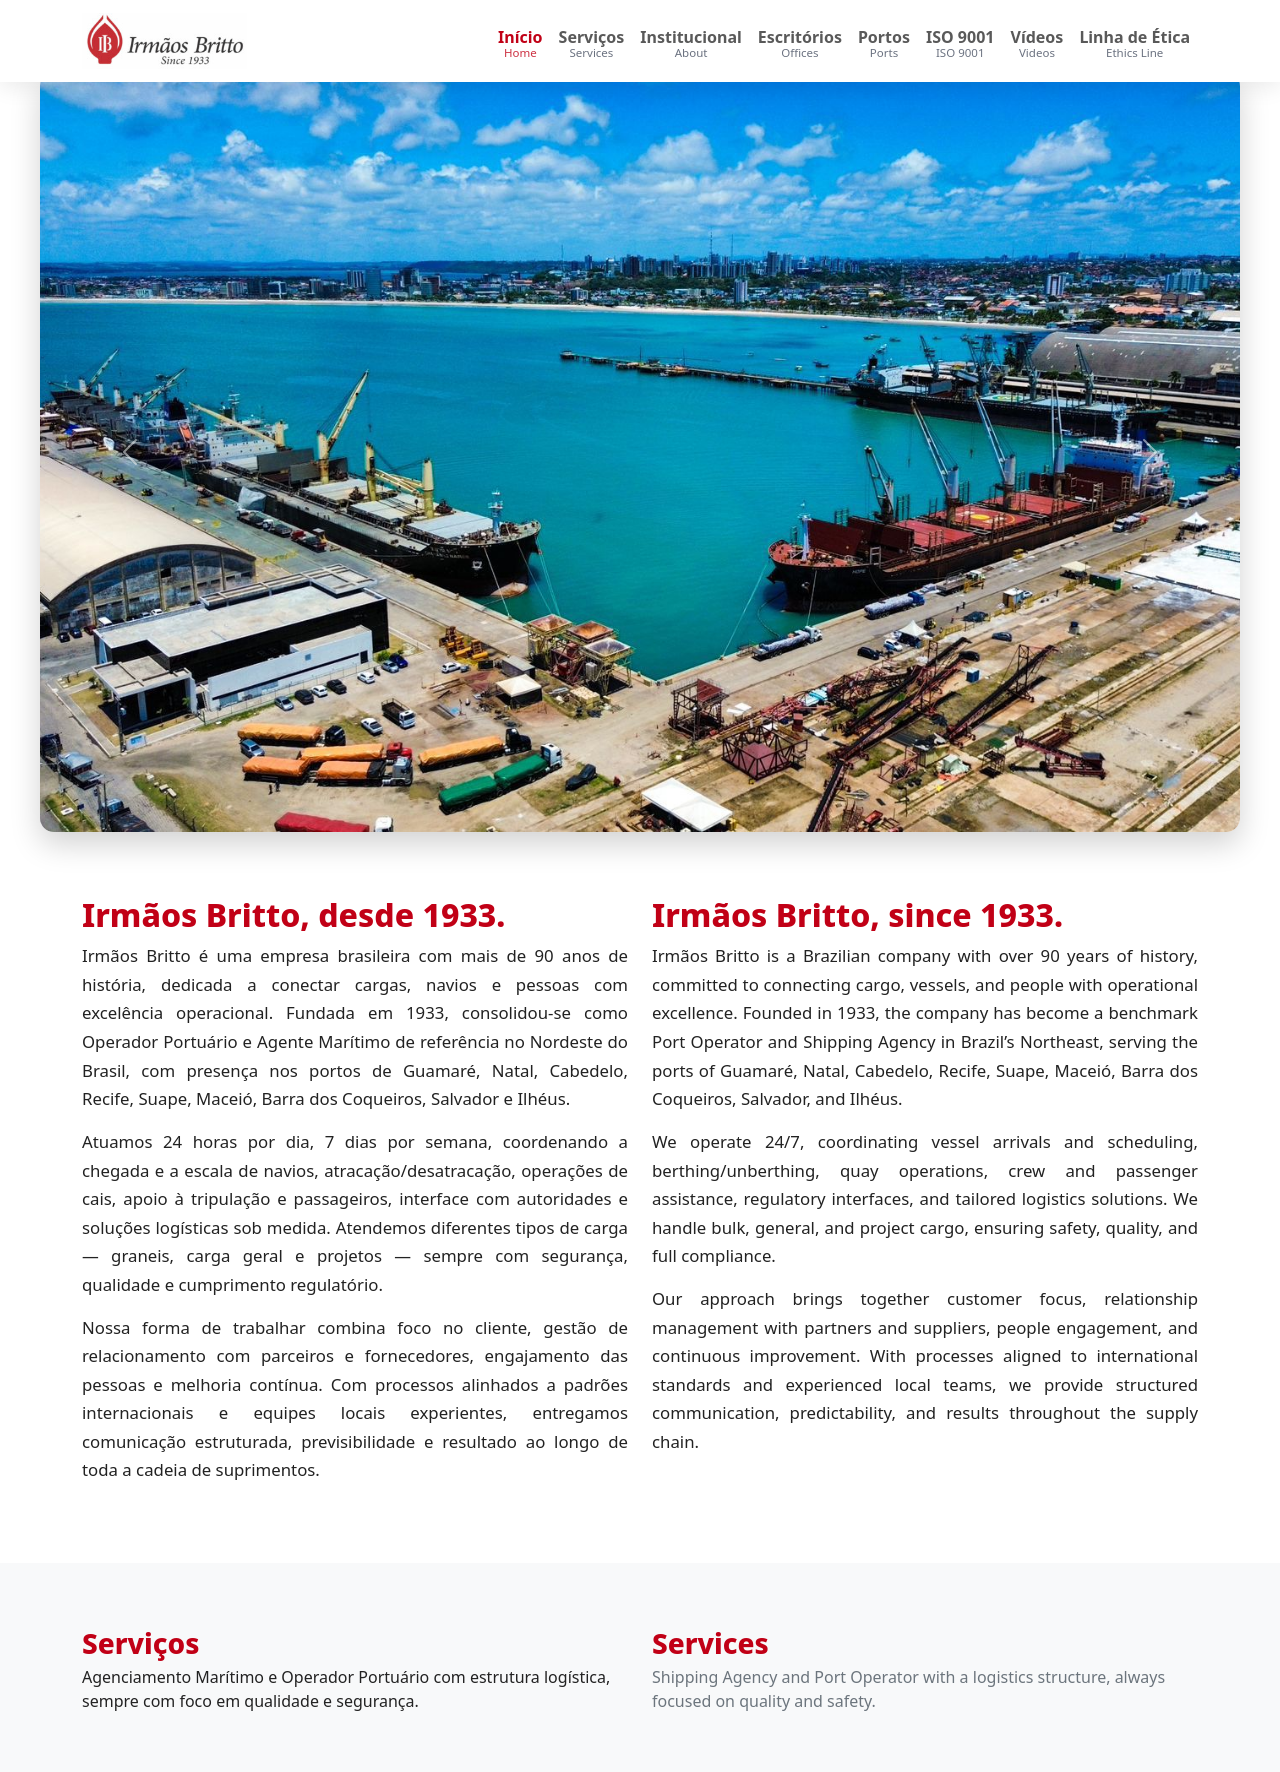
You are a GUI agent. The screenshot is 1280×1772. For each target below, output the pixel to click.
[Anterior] (130, 452)
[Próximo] (1150, 452)
